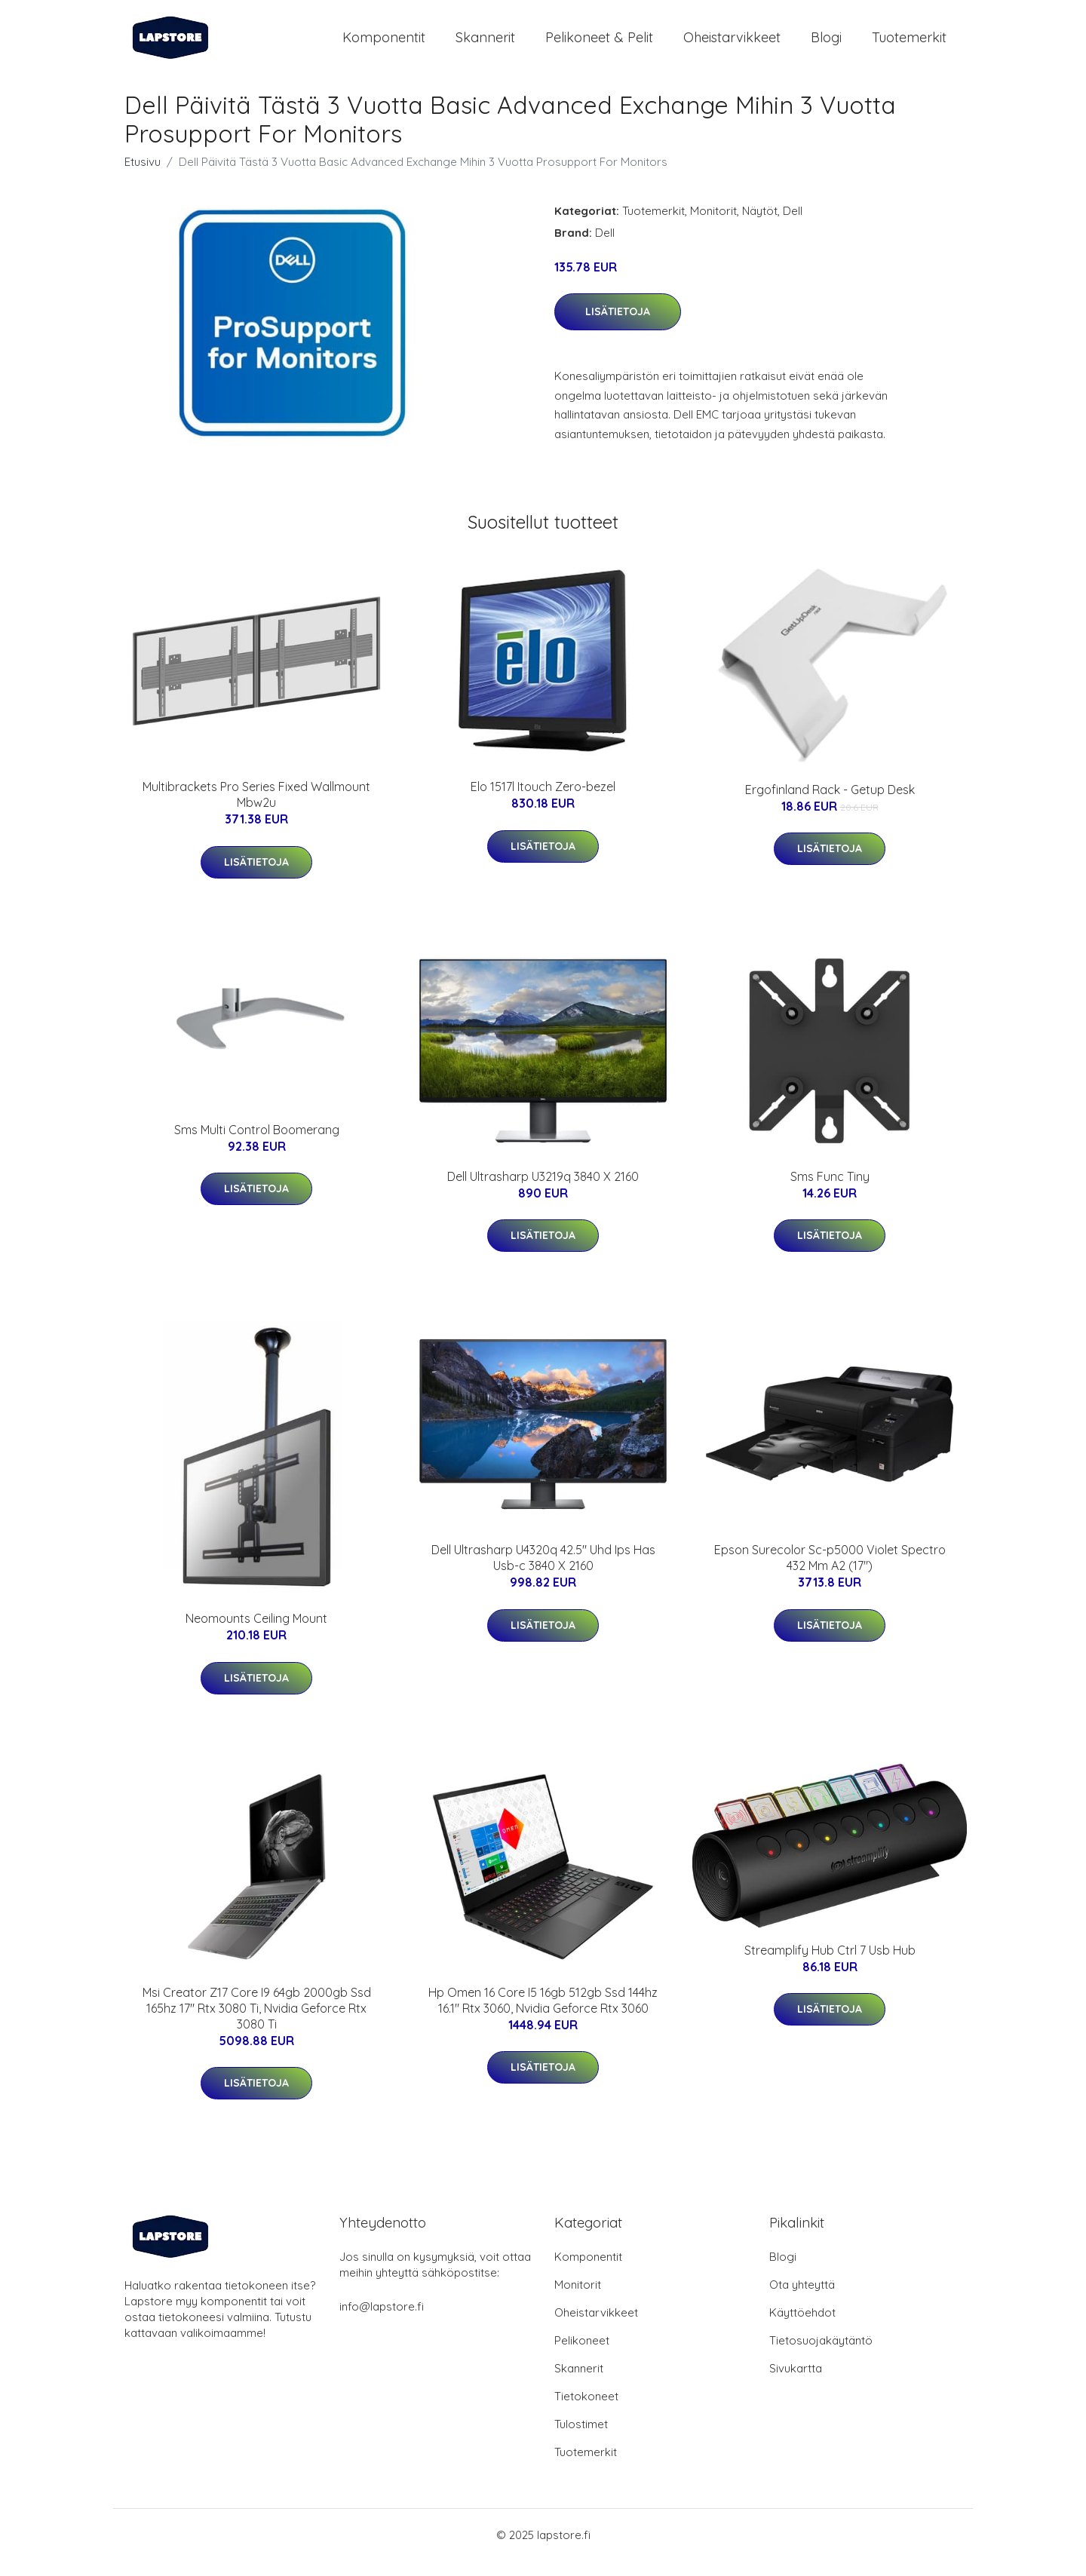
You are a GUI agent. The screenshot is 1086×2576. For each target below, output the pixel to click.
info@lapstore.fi (381, 2321)
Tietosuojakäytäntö (821, 2355)
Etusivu (142, 177)
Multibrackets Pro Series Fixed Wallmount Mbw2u (256, 809)
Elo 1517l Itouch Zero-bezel (543, 801)
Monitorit (713, 226)
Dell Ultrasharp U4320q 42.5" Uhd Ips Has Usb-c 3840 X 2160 (543, 1572)
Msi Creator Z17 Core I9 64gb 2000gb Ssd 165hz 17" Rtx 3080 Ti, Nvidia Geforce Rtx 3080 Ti (257, 2023)
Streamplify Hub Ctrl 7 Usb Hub (830, 1965)
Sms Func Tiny (830, 1191)
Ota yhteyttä (802, 2299)
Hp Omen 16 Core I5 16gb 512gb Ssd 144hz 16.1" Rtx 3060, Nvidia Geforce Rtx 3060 (543, 2015)
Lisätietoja (617, 326)
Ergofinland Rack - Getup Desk (830, 804)
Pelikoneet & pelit (599, 45)
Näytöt (760, 226)
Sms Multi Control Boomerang (256, 1144)
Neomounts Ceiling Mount (256, 1633)
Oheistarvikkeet (732, 45)
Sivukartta (795, 2383)
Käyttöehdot (802, 2327)
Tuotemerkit (909, 45)
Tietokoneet (586, 2411)
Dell (792, 226)
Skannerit (485, 45)
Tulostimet (581, 2439)
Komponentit (383, 45)
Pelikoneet (581, 2355)
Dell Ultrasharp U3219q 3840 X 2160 (543, 1191)
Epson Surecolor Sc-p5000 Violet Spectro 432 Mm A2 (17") (830, 1572)
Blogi (826, 45)
